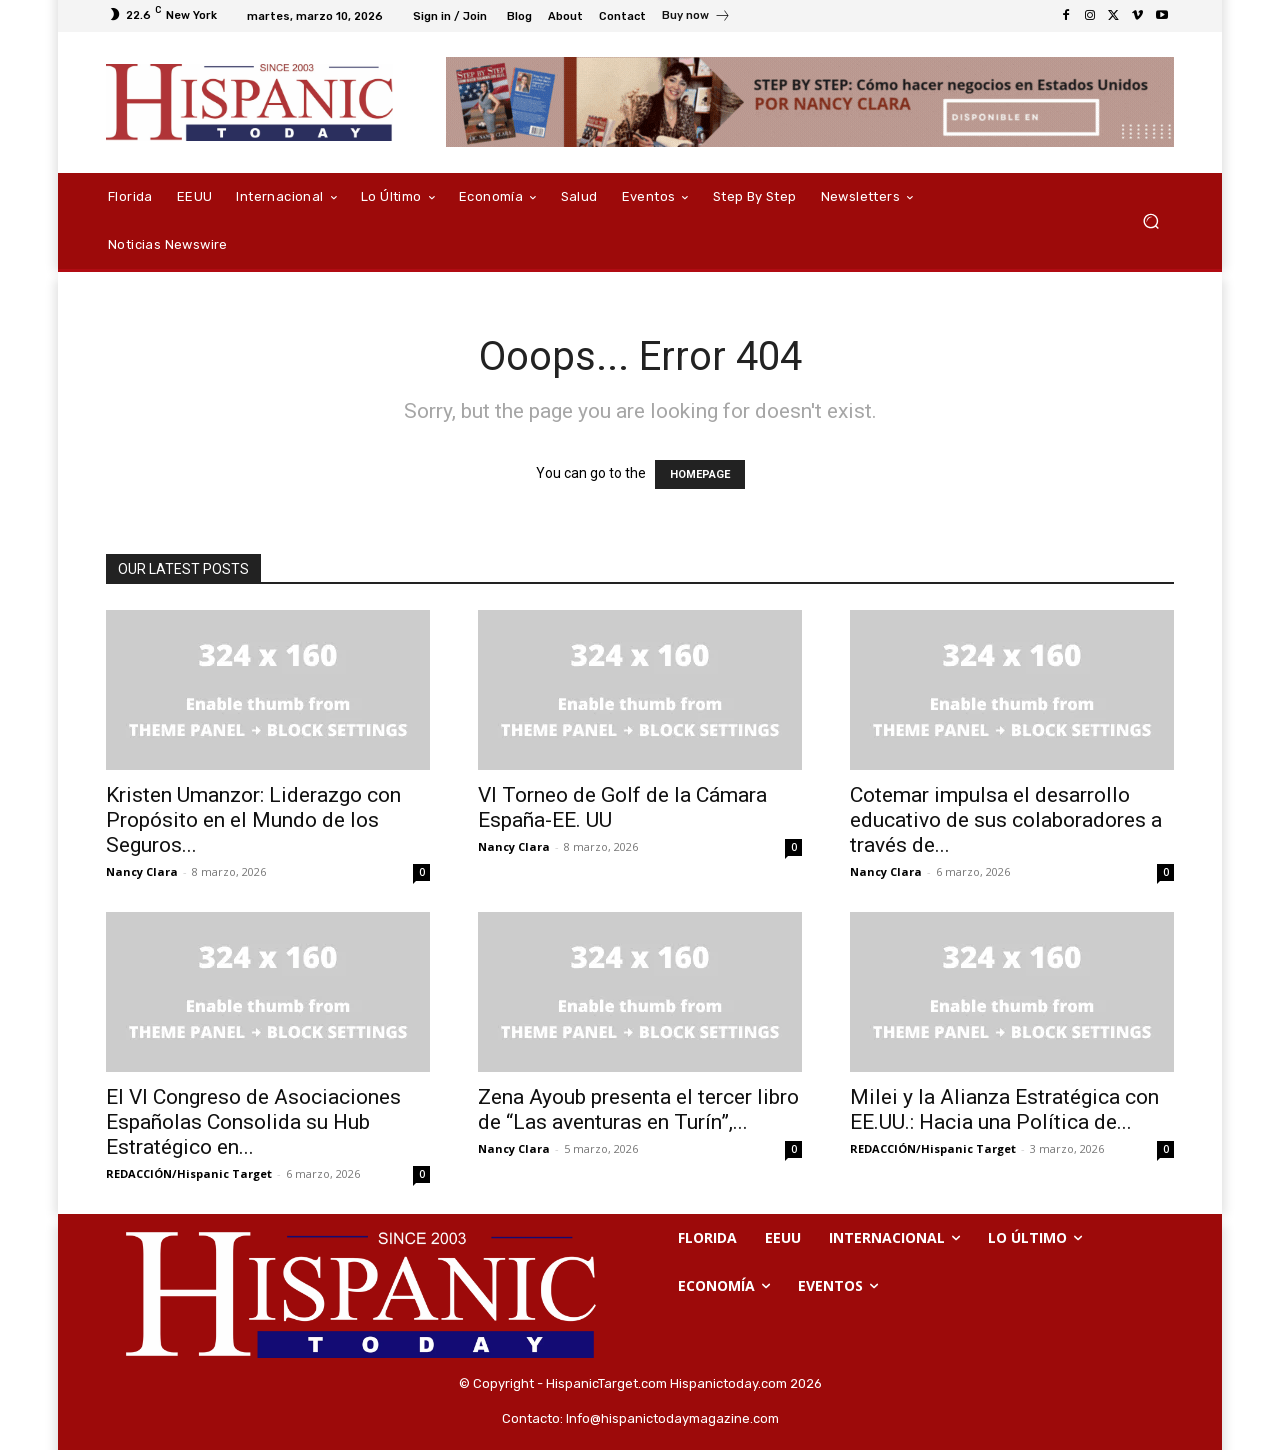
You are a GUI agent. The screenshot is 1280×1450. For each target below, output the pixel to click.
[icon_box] (696, 18)
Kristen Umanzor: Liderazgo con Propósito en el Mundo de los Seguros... (253, 820)
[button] (1150, 221)
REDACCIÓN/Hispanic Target (189, 1173)
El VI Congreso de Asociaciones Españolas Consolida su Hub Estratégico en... (253, 1122)
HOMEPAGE (700, 474)
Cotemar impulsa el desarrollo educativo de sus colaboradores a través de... (1006, 820)
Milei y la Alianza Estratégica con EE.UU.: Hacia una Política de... (1004, 1109)
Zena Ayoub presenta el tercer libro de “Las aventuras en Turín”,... (638, 1109)
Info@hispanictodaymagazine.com (672, 1418)
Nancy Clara (142, 871)
